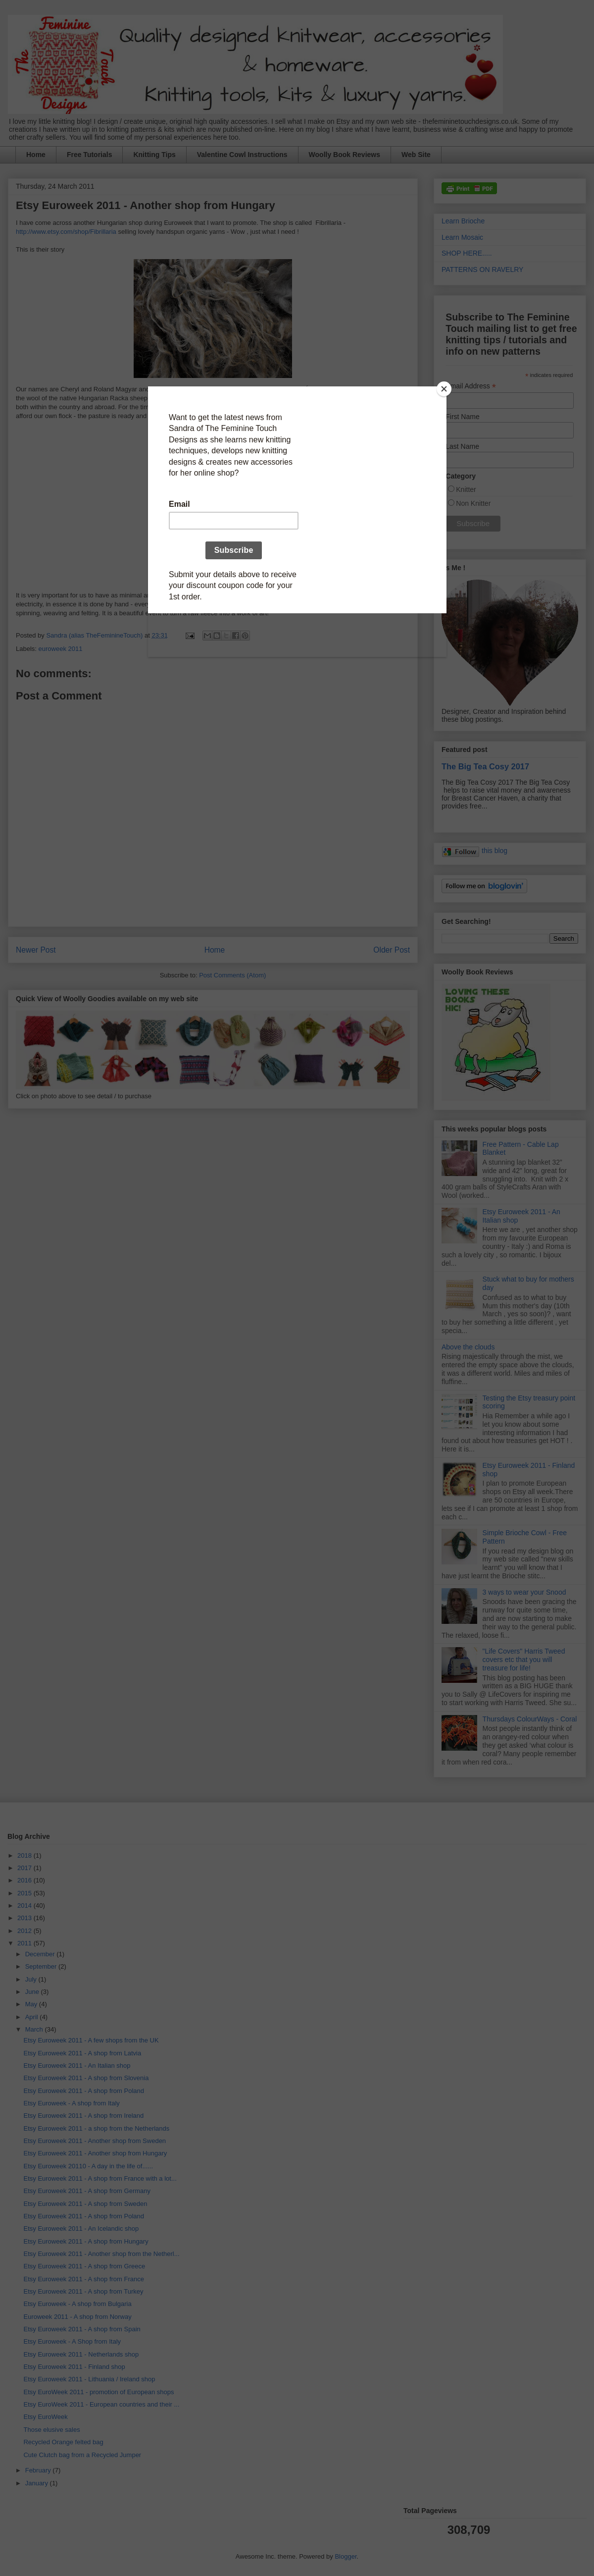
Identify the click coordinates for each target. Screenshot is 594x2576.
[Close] (444, 388)
